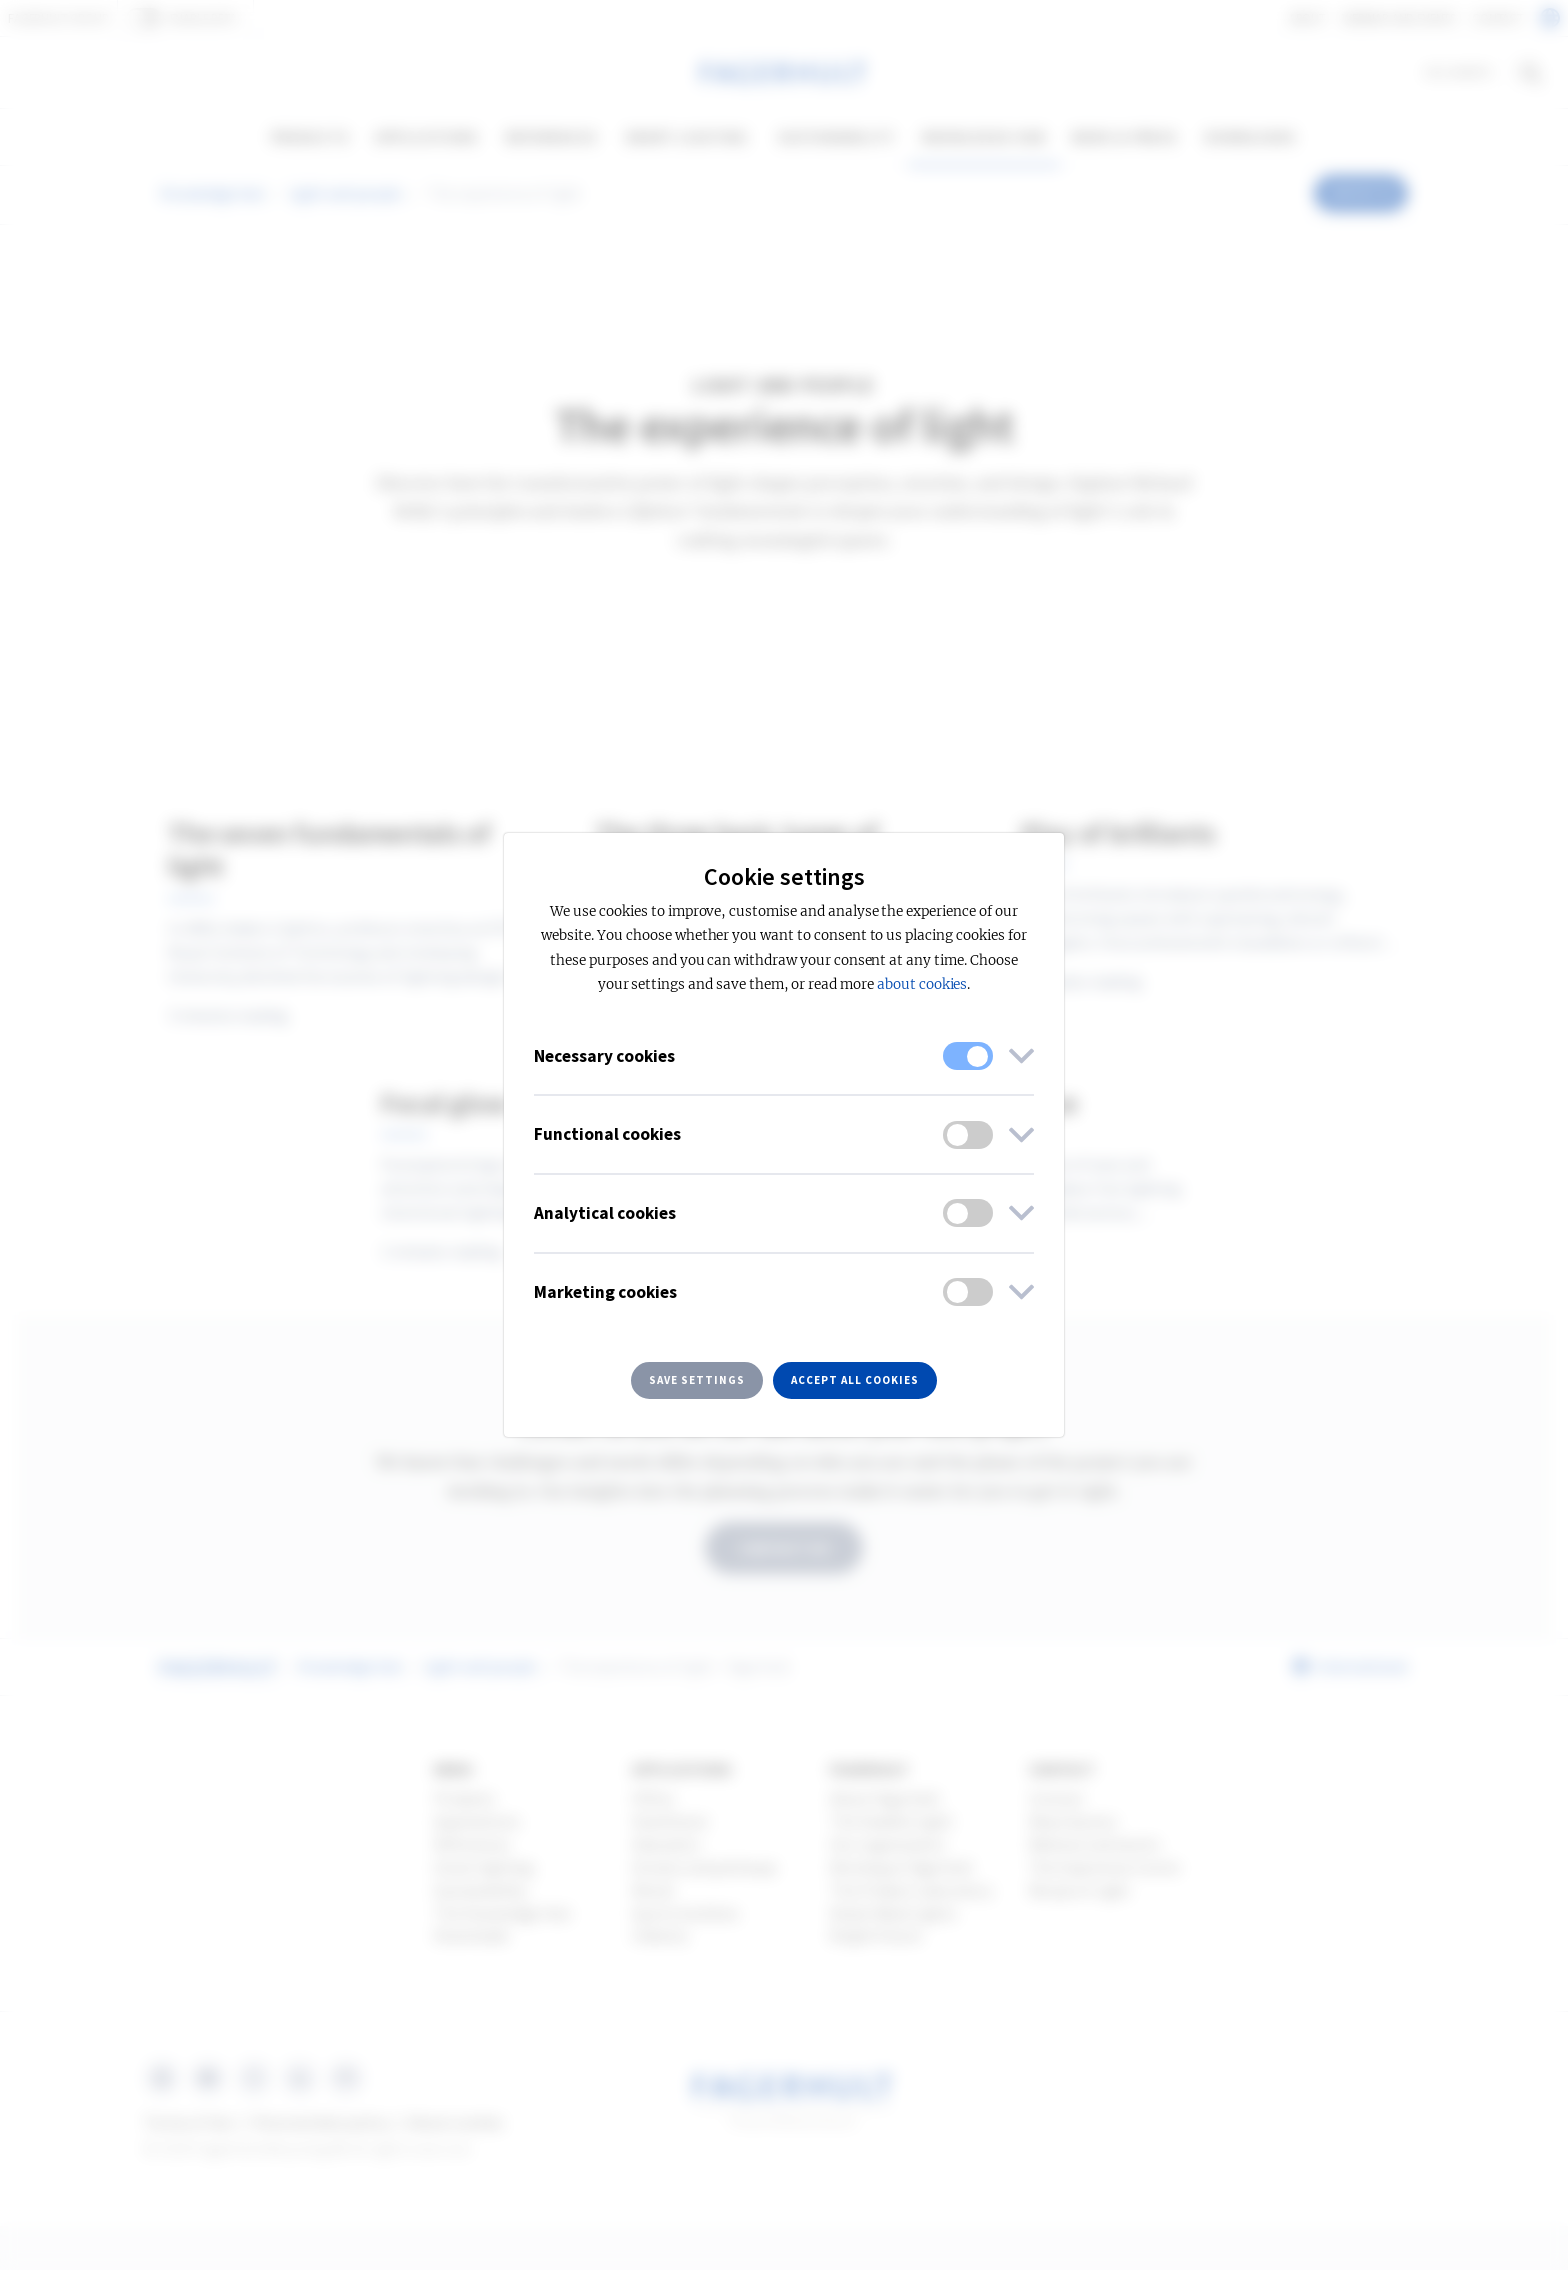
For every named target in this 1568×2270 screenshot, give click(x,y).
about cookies (922, 984)
